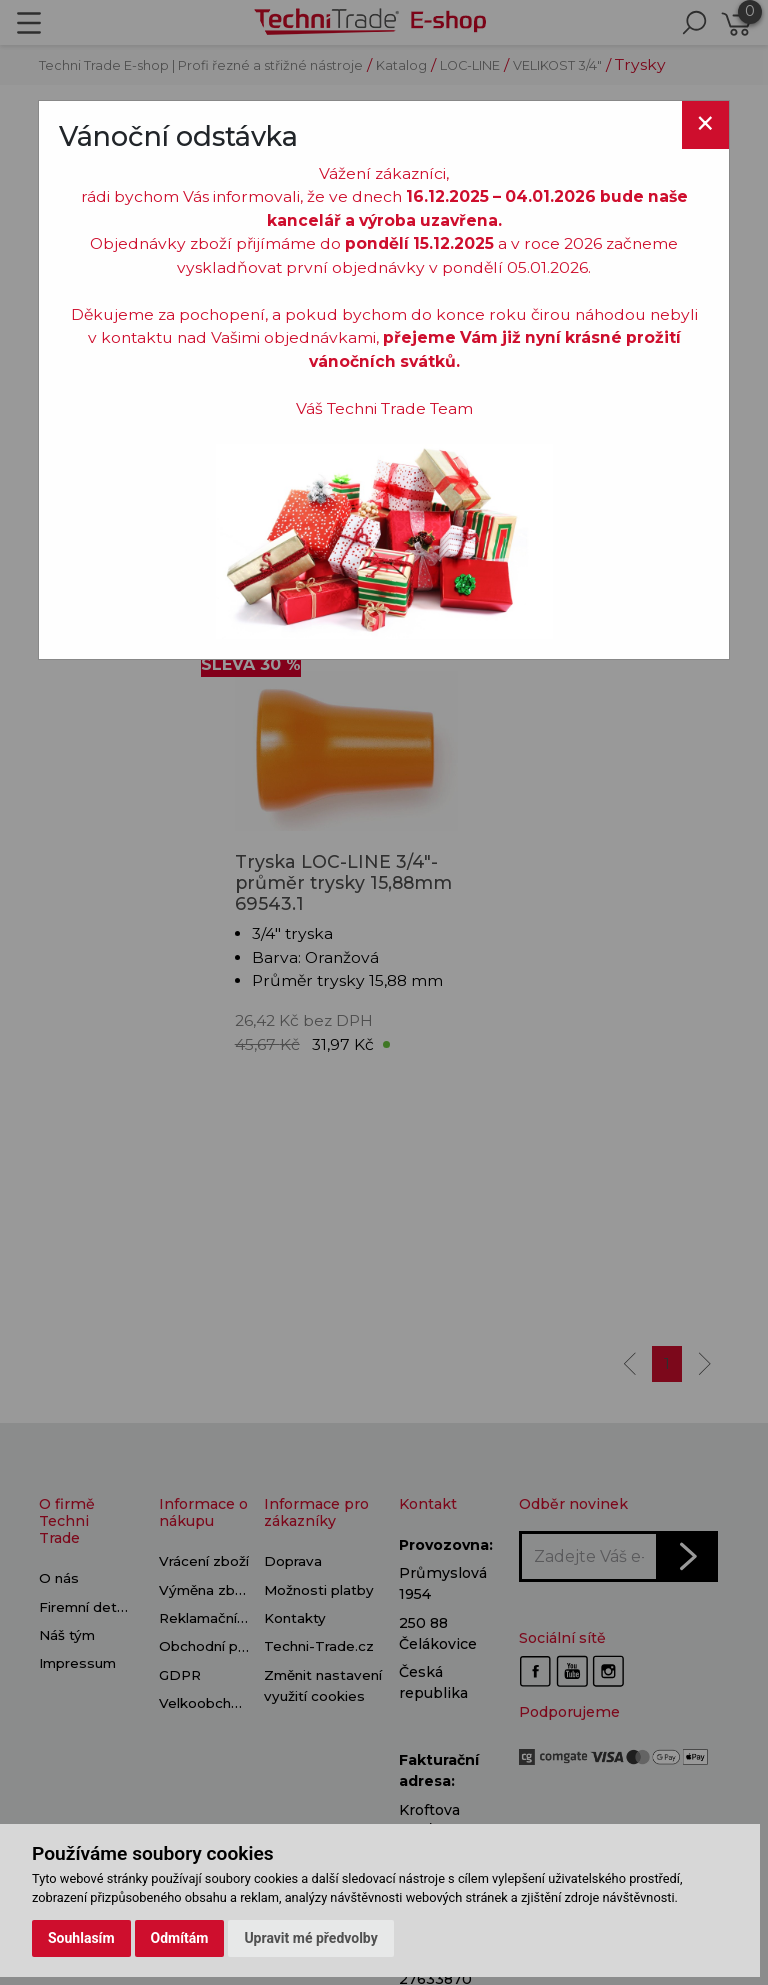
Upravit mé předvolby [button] (310, 1938)
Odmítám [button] (180, 1938)
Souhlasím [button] (81, 1938)
